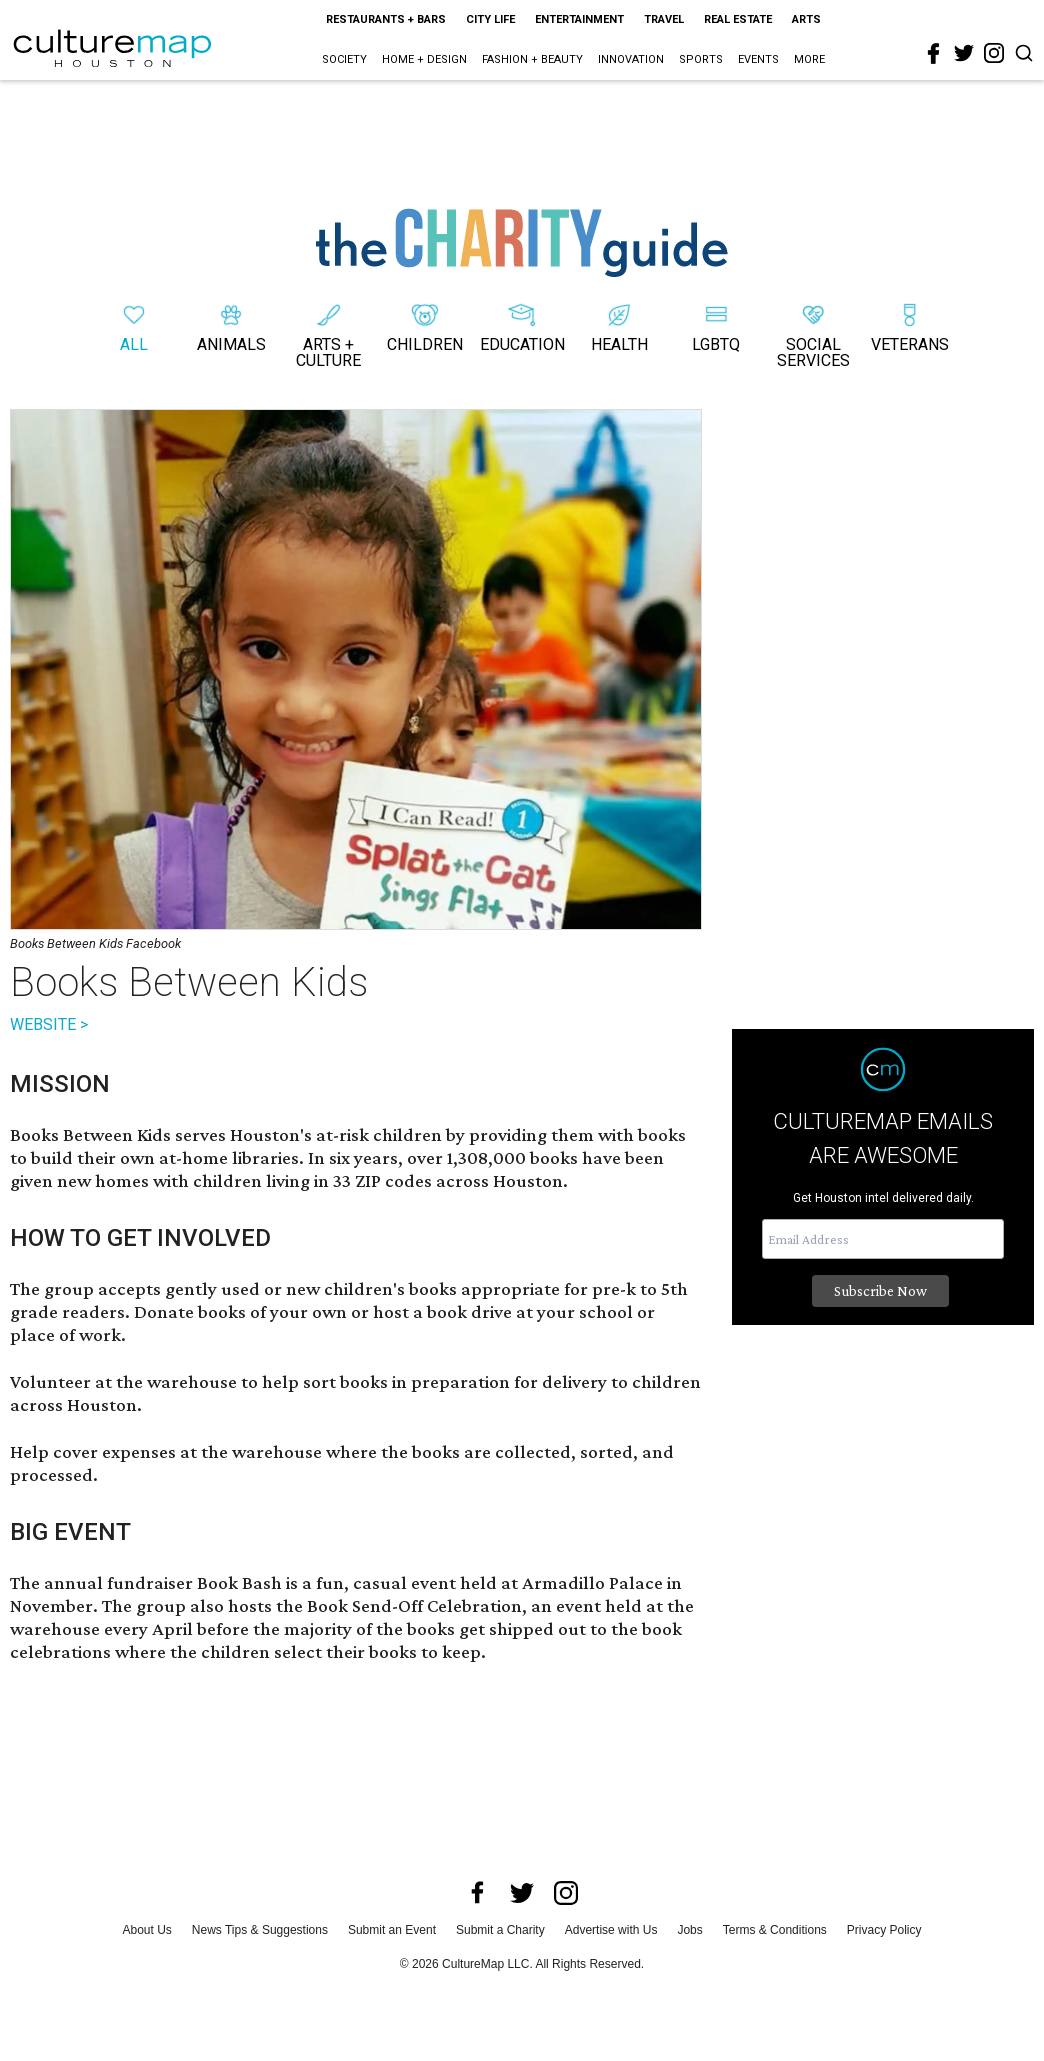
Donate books (190, 1311)
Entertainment (579, 19)
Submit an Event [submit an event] (392, 1930)
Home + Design (424, 59)
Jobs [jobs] (689, 1930)
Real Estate (738, 19)
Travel (664, 19)
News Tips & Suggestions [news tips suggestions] (260, 1930)
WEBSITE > (49, 1024)
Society (344, 59)
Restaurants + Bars (386, 19)
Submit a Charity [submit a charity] (500, 1930)
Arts (806, 19)
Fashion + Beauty (532, 59)
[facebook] (934, 54)
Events (758, 59)
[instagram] (994, 53)
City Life (490, 19)
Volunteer (50, 1381)
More (809, 59)
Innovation (631, 59)
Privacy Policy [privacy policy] (884, 1930)
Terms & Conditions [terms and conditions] (775, 1930)
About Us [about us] (147, 1930)
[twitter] (964, 53)
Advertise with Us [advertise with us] (611, 1930)
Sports (701, 59)
